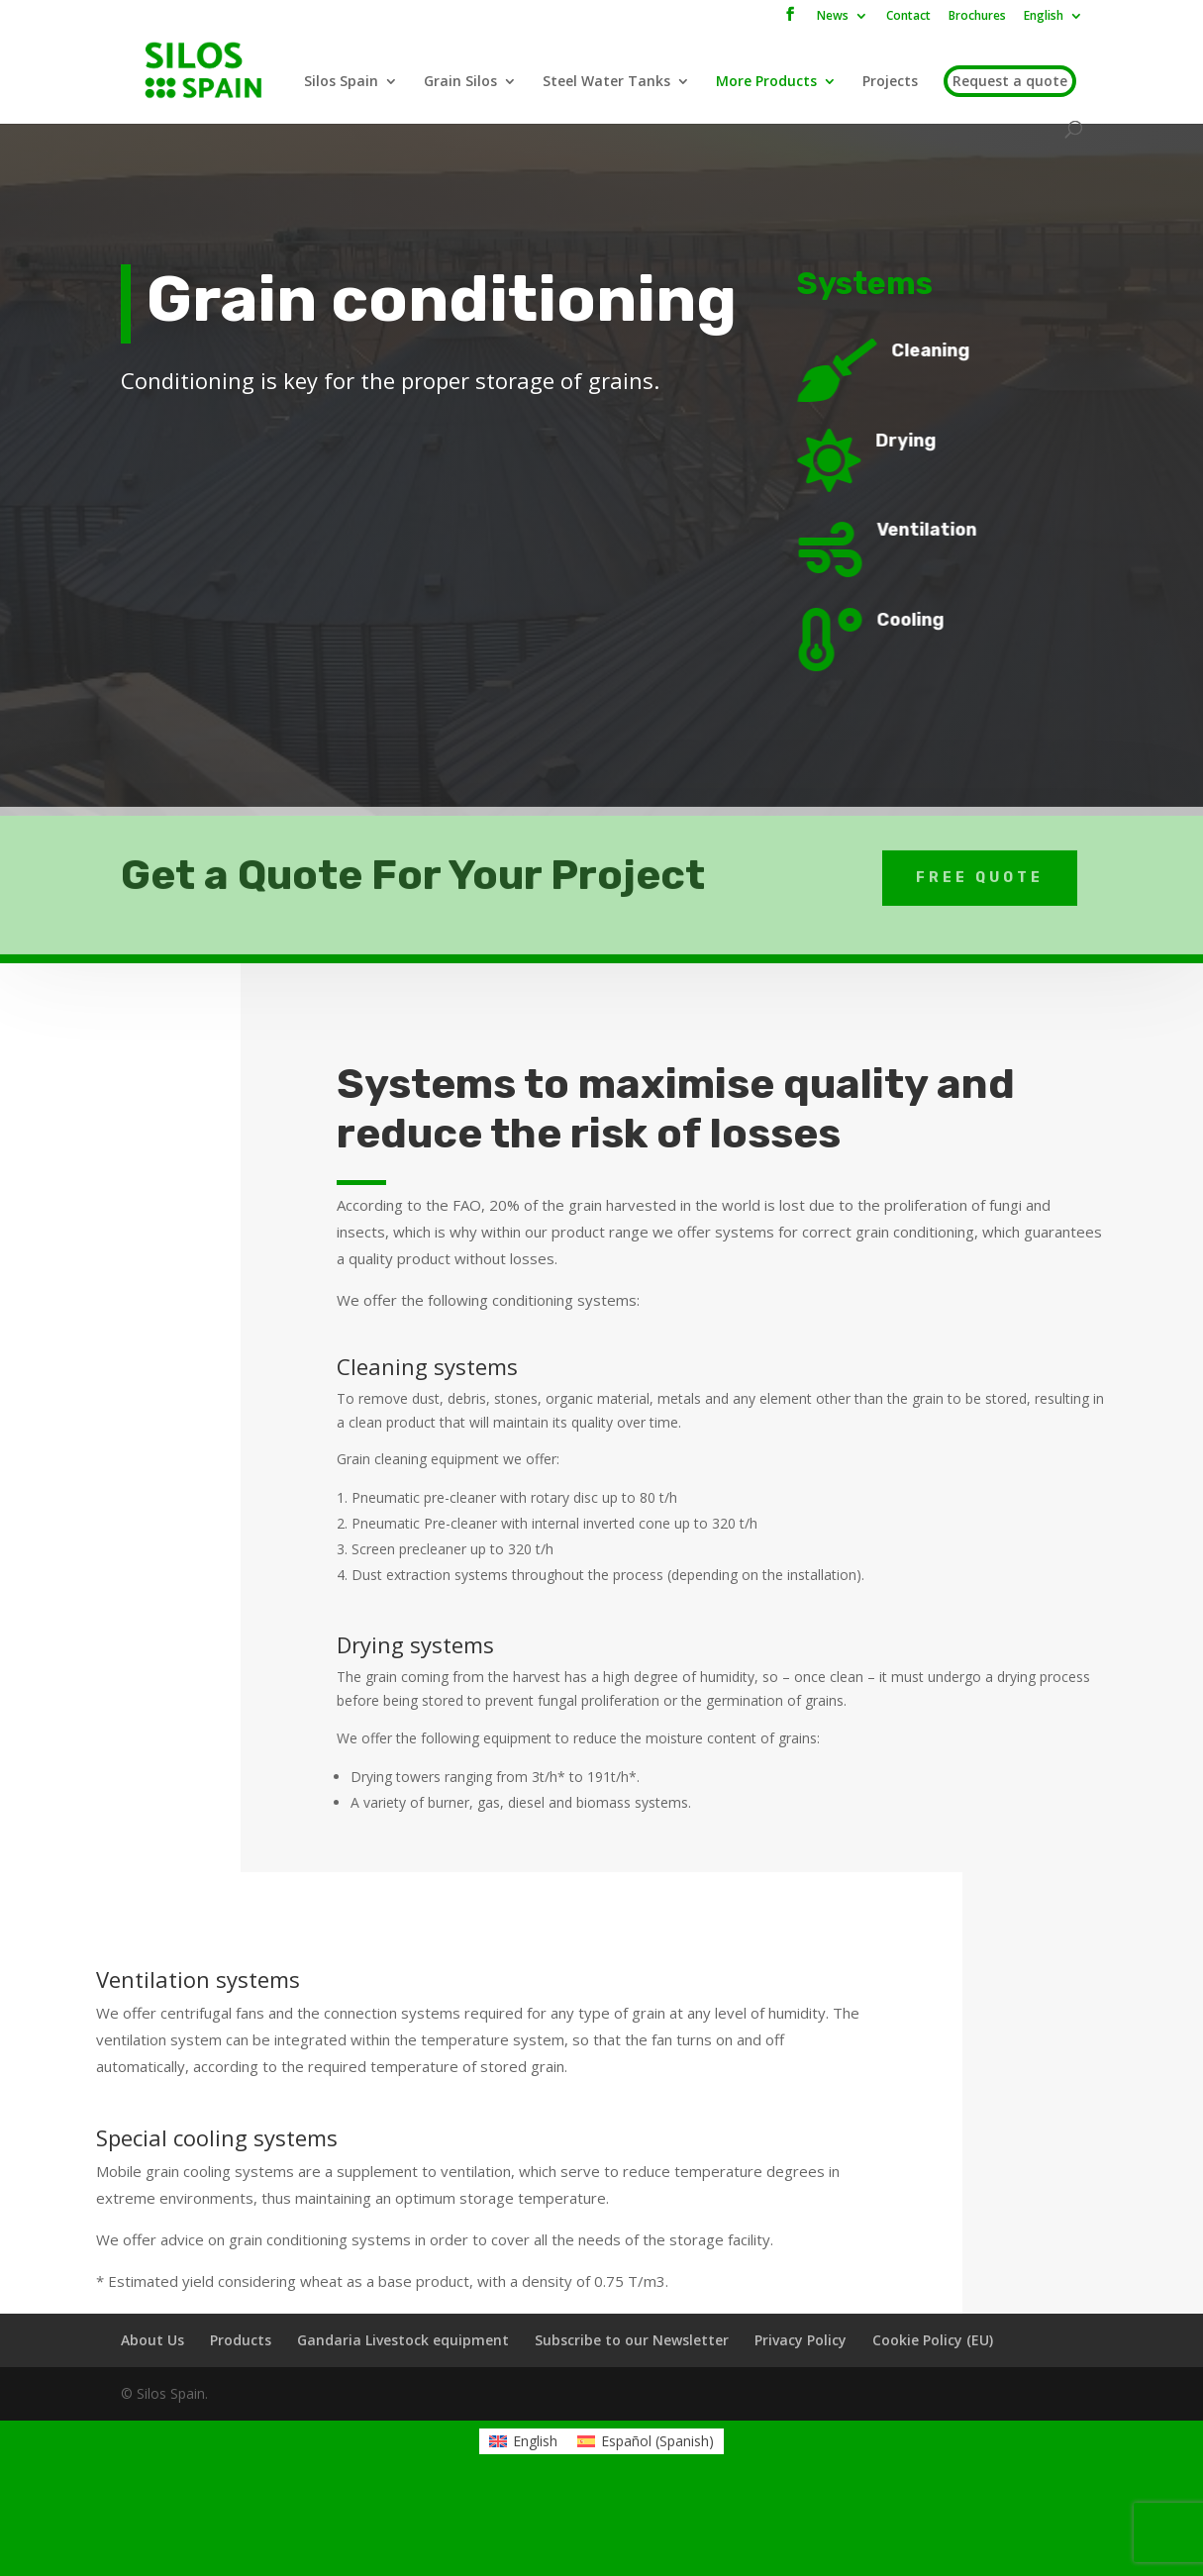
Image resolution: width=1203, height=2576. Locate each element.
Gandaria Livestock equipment (403, 2339)
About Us (152, 2339)
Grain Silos (460, 82)
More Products (766, 82)
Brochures (977, 17)
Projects (890, 82)
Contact (908, 17)
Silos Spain (341, 82)
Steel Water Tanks (606, 82)
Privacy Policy (800, 2339)
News (833, 17)
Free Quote (980, 859)
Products (240, 2339)
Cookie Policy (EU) (932, 2339)
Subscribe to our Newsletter (632, 2339)
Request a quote (1009, 80)
